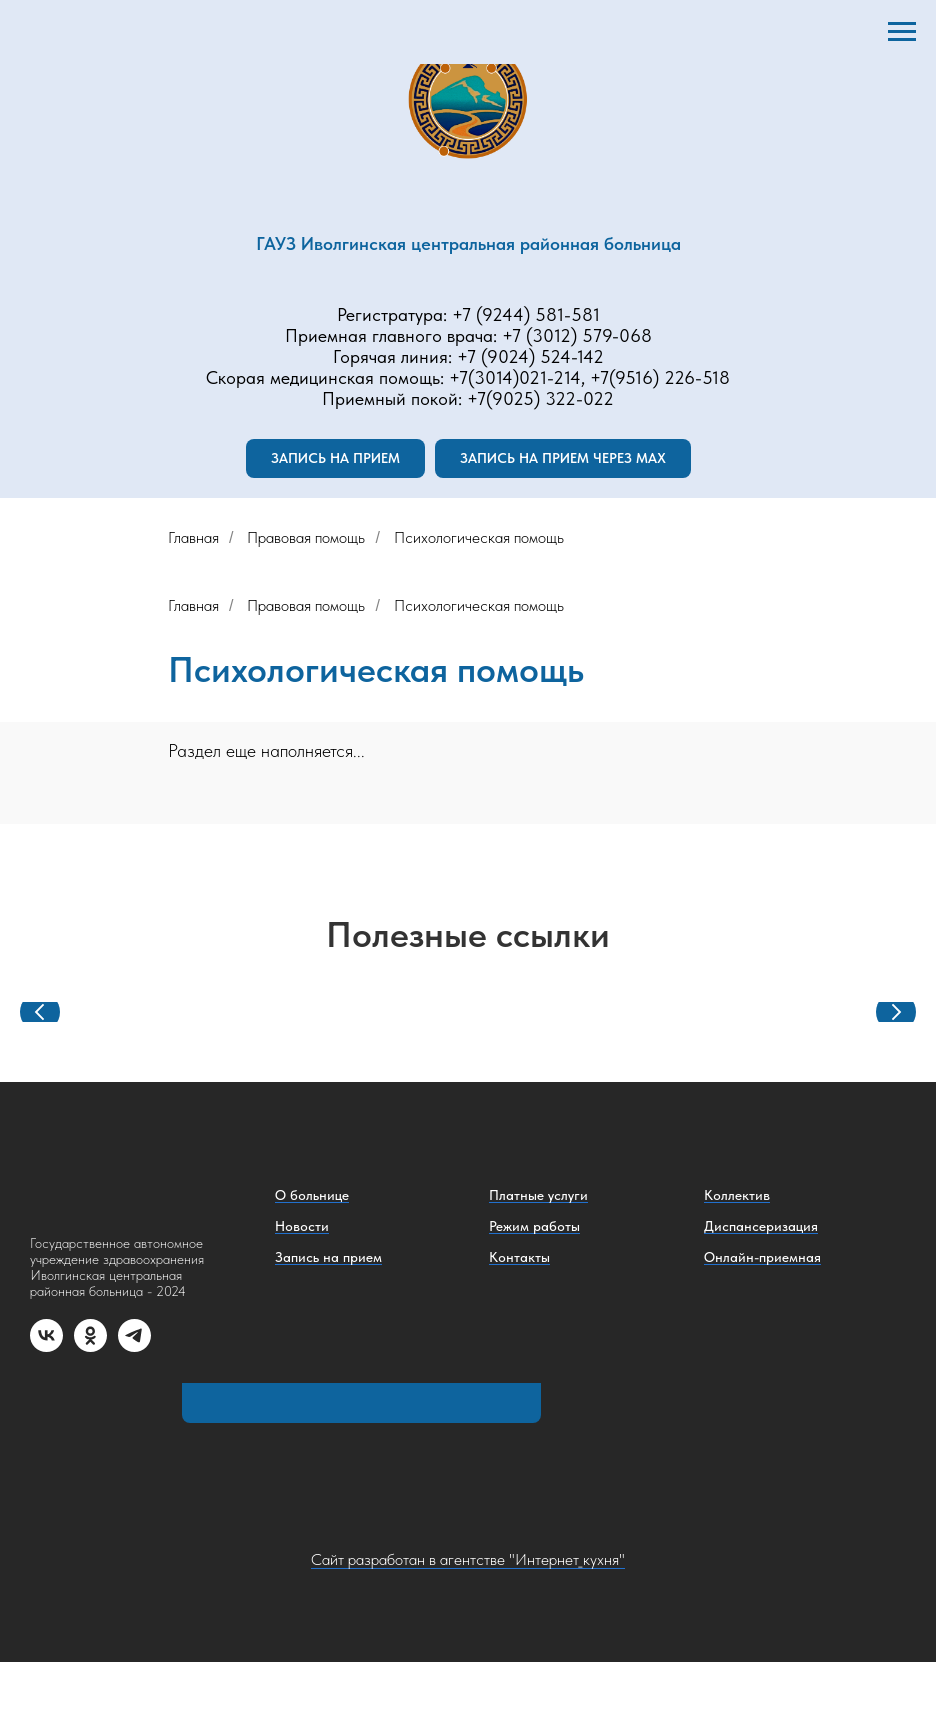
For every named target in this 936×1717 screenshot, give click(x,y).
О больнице (312, 1195)
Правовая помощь (306, 537)
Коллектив (737, 1195)
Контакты (519, 1257)
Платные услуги (538, 1195)
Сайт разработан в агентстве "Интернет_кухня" (468, 1559)
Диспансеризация (761, 1226)
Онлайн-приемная (762, 1257)
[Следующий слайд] (896, 1012)
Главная (193, 537)
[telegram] (134, 1346)
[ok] (90, 1346)
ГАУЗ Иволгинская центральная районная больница (468, 243)
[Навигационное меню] (902, 32)
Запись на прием (328, 1257)
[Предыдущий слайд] (40, 1012)
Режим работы (534, 1226)
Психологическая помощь (479, 537)
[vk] (46, 1346)
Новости (302, 1226)
